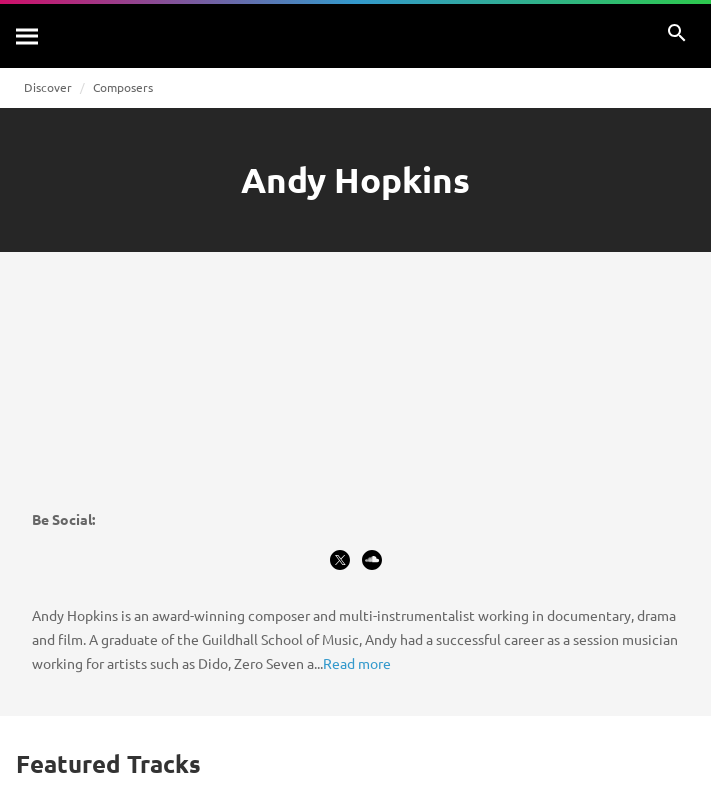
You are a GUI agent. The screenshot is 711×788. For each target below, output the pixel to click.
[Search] (28, 36)
